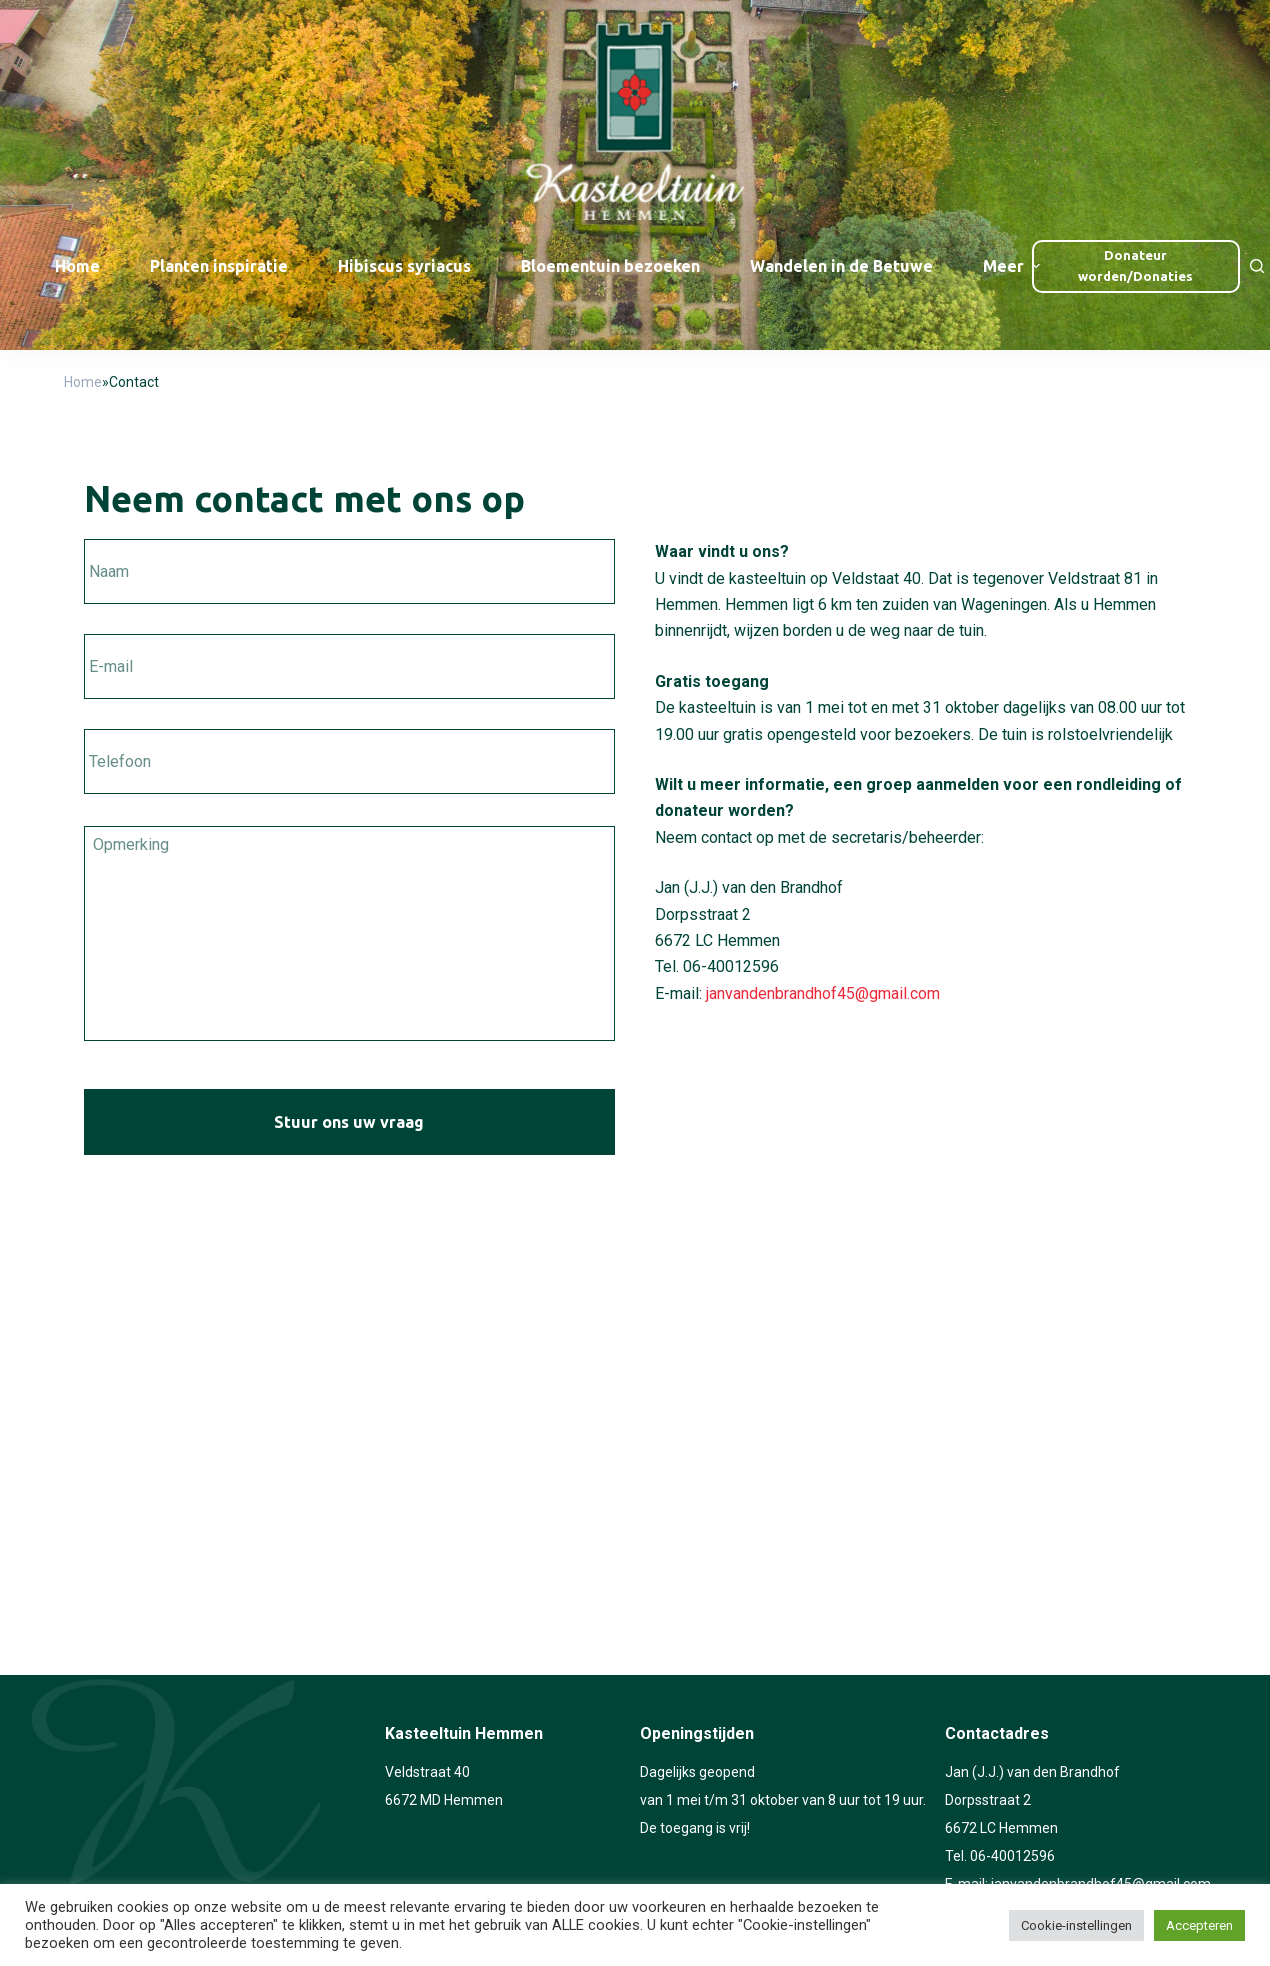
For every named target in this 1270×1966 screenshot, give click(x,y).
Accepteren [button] (1199, 1925)
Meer (1014, 266)
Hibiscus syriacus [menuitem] (404, 266)
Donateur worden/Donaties (1135, 265)
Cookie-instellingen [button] (1076, 1925)
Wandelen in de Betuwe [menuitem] (841, 266)
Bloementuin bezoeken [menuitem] (610, 266)
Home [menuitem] (77, 266)
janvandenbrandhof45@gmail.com (823, 993)
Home (83, 382)
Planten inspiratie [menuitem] (219, 266)
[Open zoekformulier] (1257, 266)
